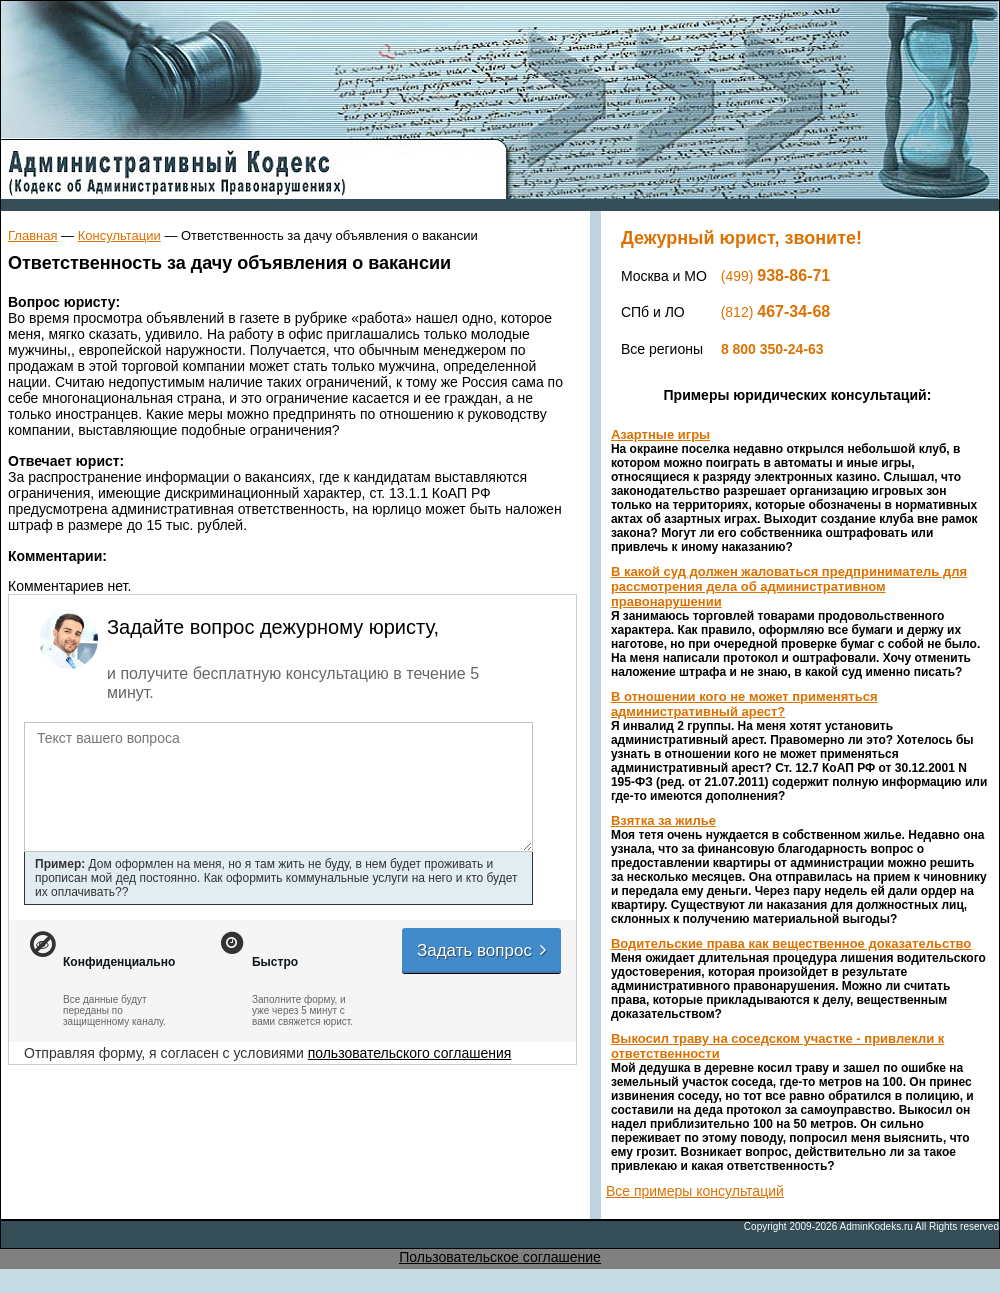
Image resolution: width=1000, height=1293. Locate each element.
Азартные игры (660, 434)
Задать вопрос (483, 950)
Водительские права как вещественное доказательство (791, 943)
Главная (32, 235)
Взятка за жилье (663, 820)
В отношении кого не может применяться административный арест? (744, 704)
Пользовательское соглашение (500, 1257)
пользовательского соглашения (410, 1053)
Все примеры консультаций (695, 1191)
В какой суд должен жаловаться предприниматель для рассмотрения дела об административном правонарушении (789, 586)
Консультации (119, 235)
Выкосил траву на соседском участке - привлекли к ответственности (777, 1046)
